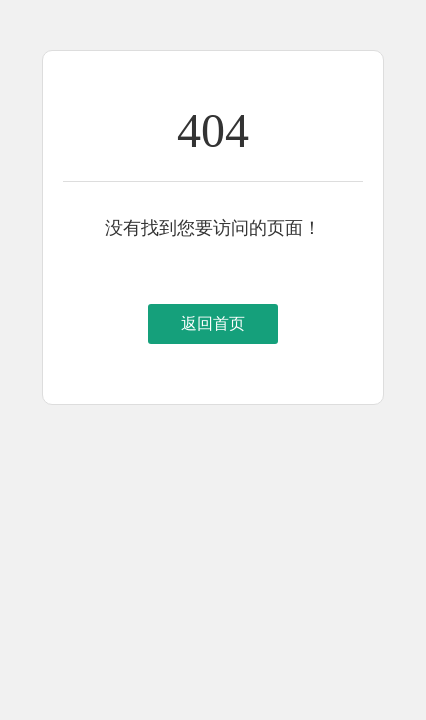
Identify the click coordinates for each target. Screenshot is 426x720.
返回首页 (213, 323)
